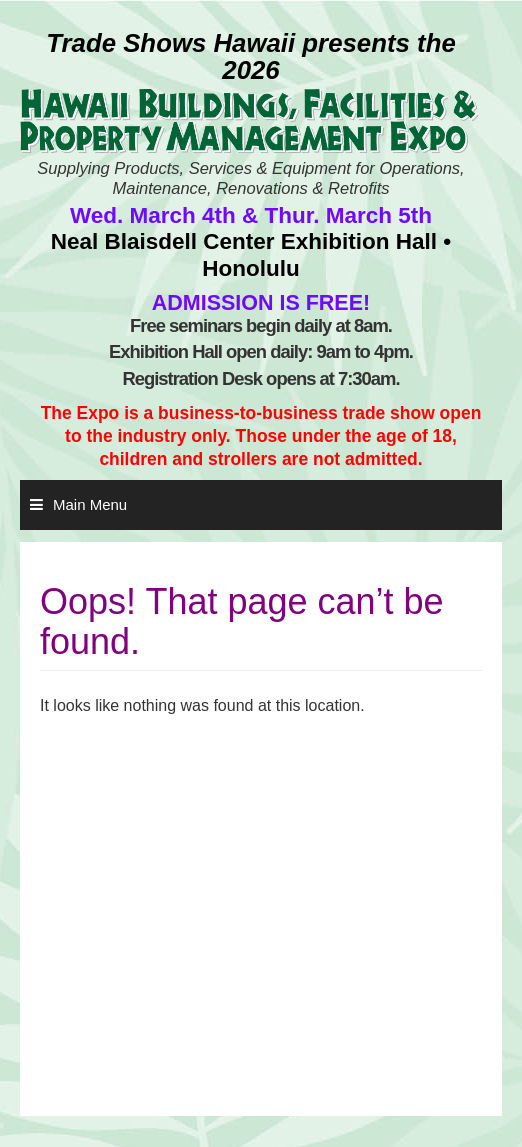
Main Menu (90, 504)
